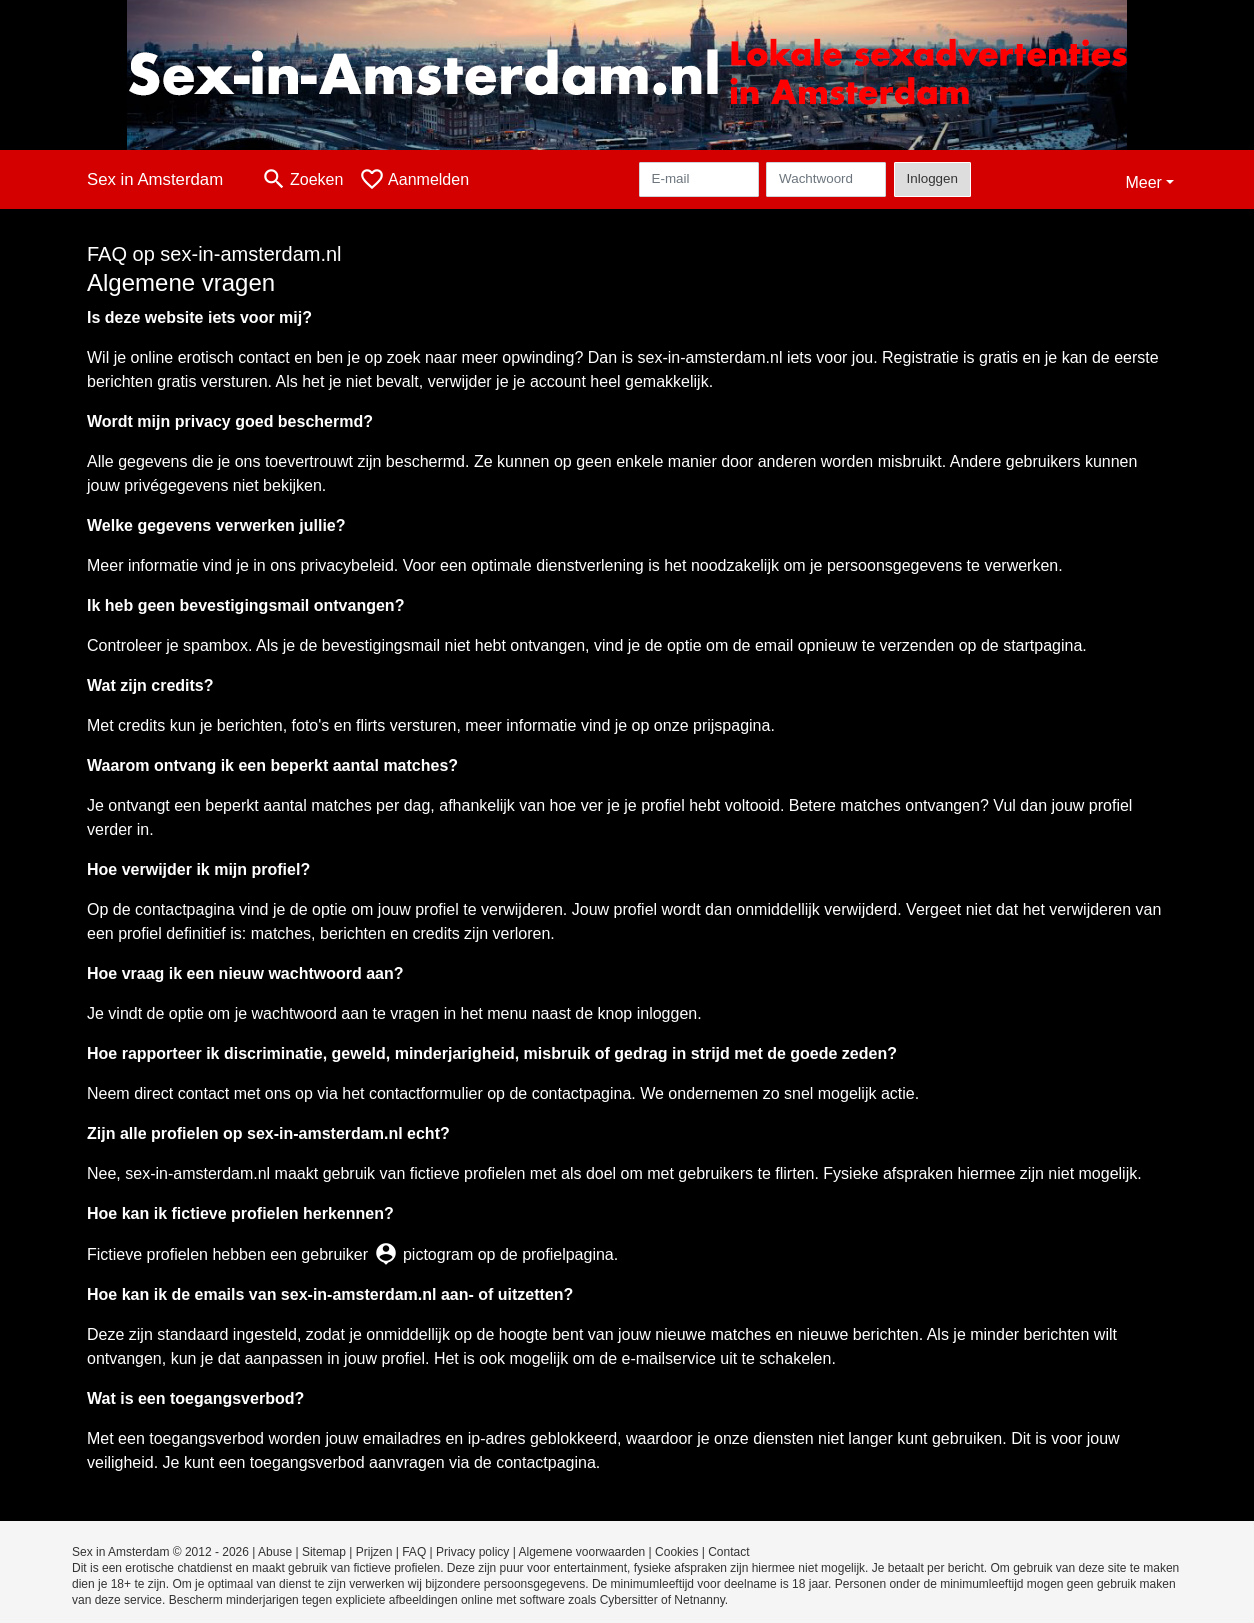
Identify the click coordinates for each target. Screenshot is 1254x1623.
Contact (728, 1552)
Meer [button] (1143, 182)
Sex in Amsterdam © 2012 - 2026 (160, 1552)
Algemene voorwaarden (582, 1552)
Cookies (676, 1552)
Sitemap (324, 1552)
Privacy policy (472, 1552)
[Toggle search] (302, 179)
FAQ (414, 1552)
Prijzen (374, 1552)
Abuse (275, 1552)
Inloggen (932, 178)
